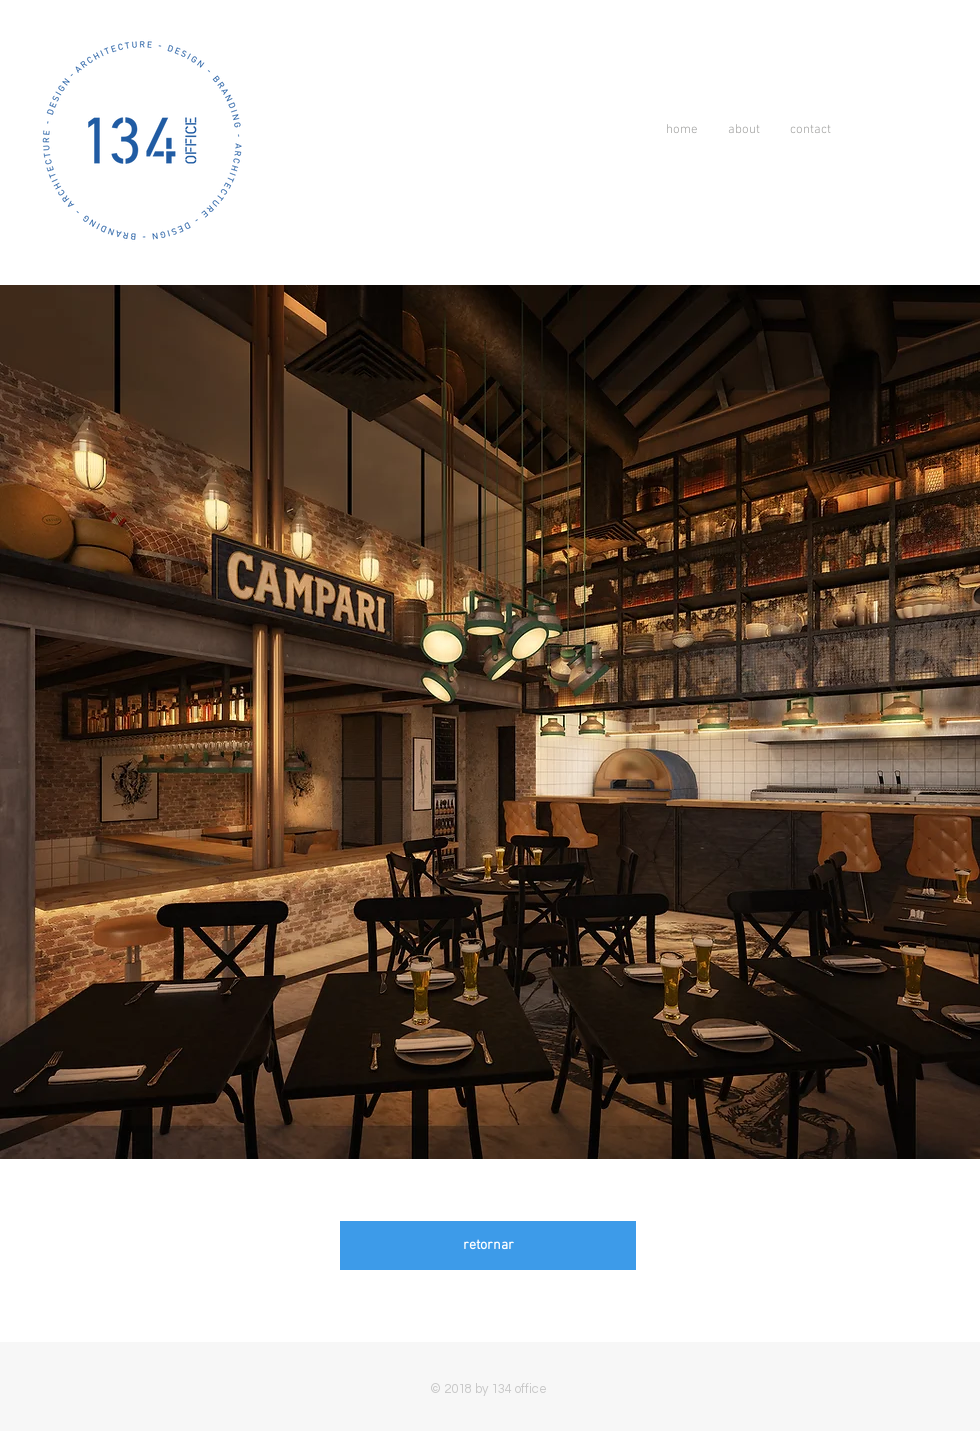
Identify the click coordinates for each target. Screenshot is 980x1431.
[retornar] (488, 1245)
